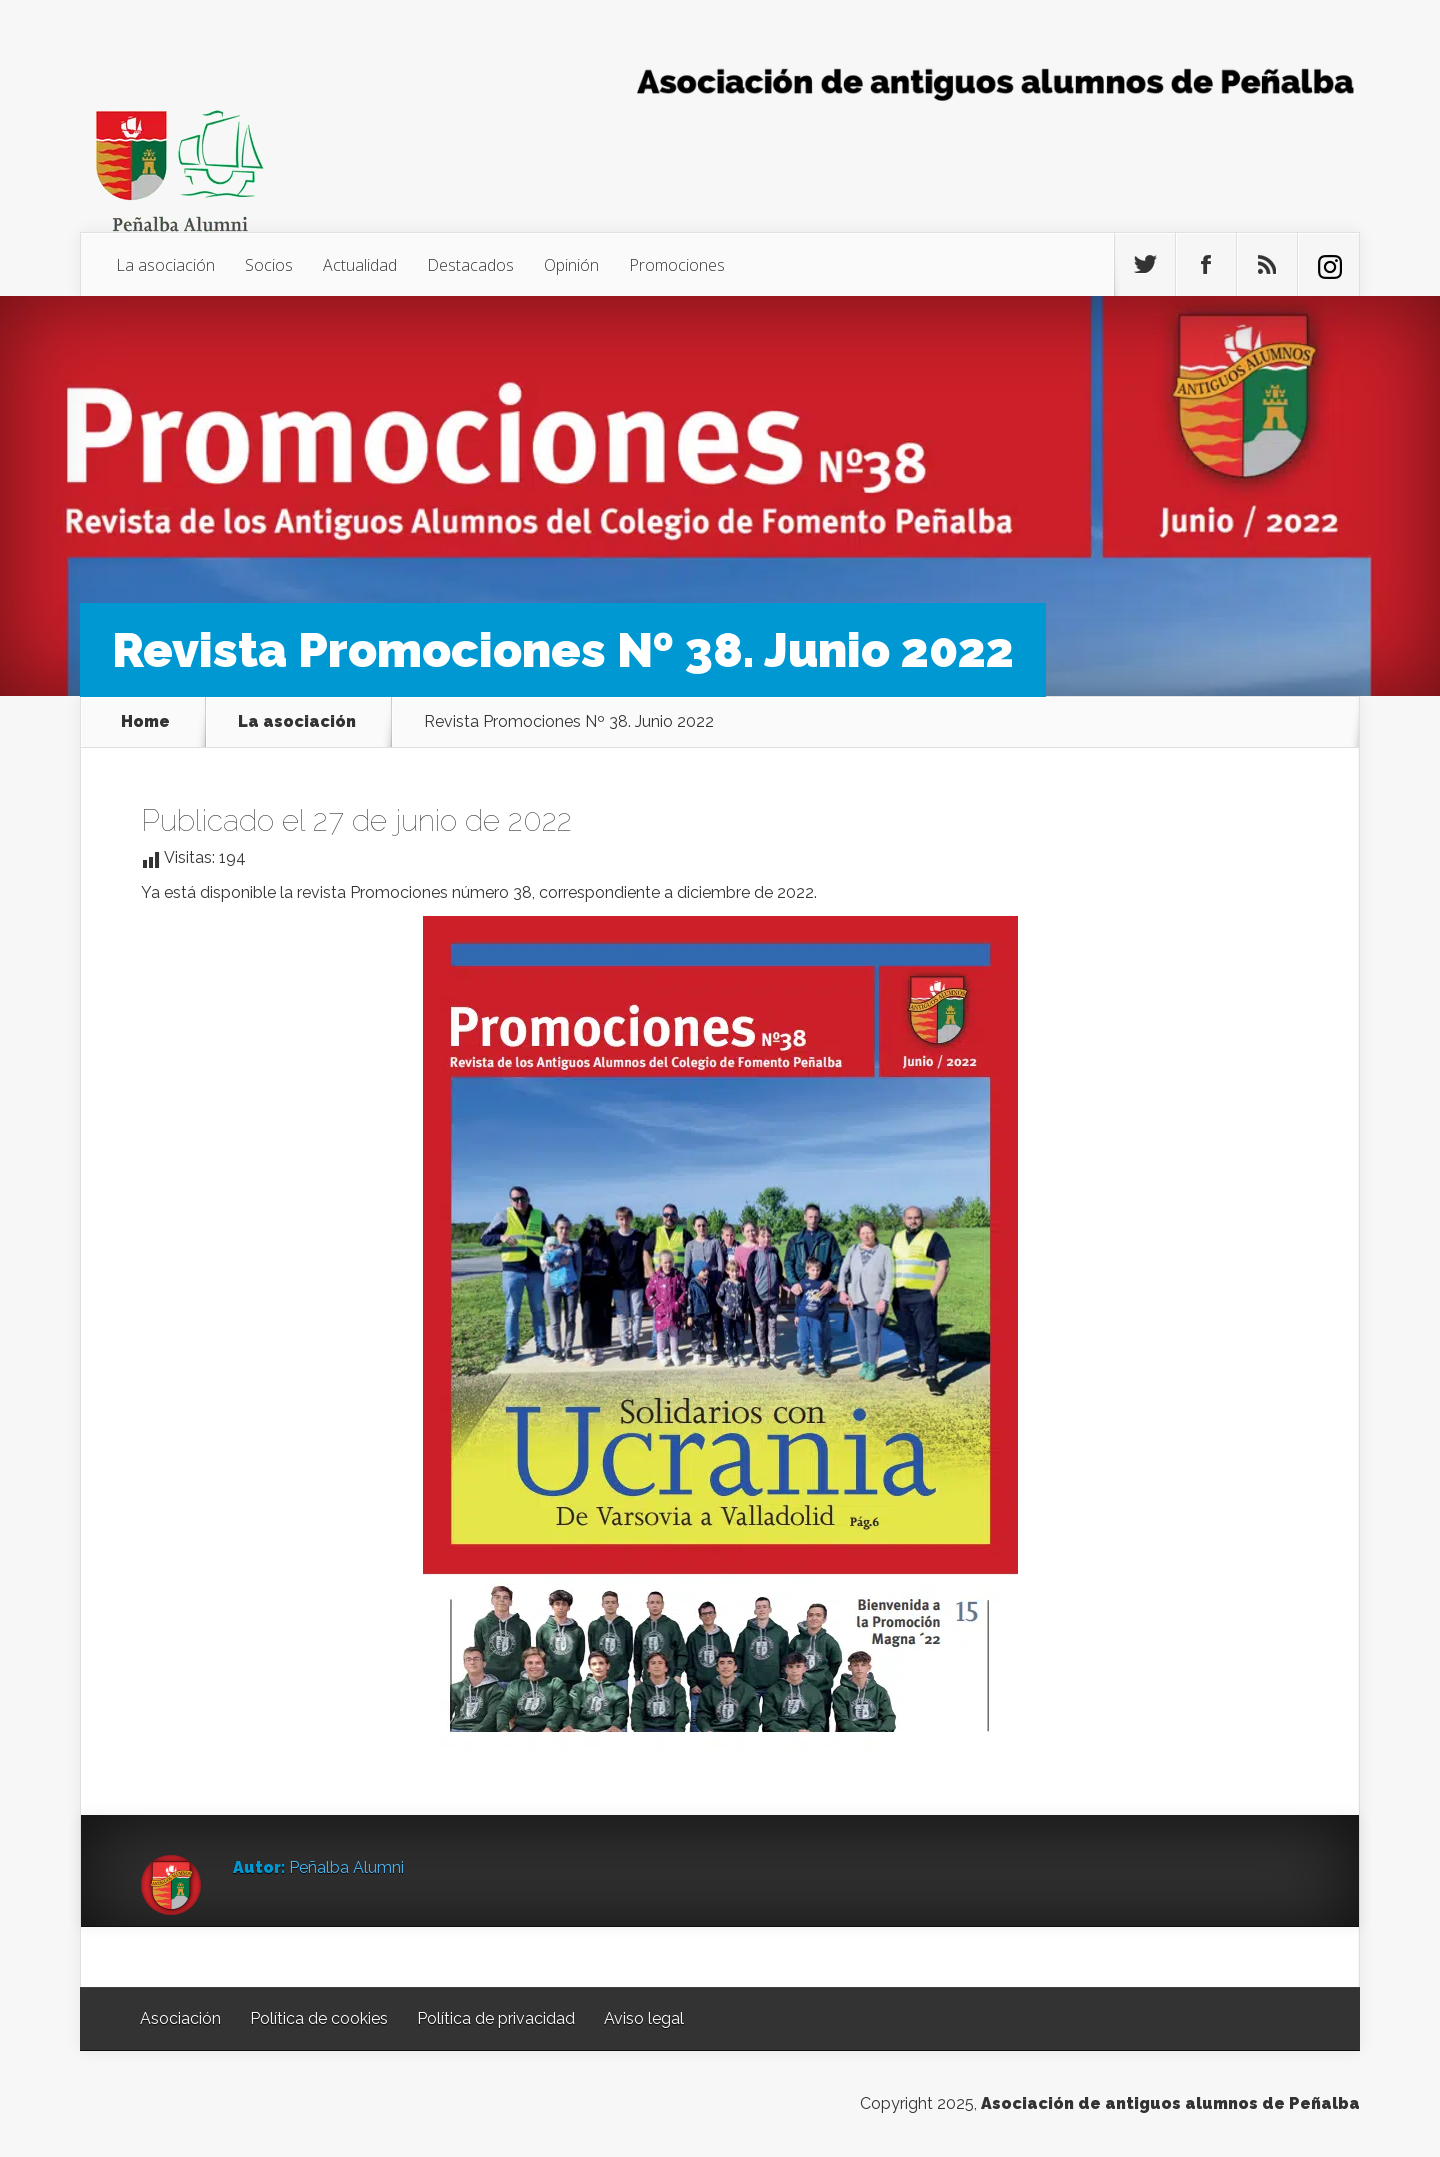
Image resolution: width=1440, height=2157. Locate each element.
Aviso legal (644, 2018)
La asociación (165, 265)
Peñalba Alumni (346, 1867)
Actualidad (360, 265)
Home (145, 722)
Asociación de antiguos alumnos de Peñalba (1170, 2103)
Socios (269, 265)
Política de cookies (319, 2018)
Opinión (571, 265)
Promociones (677, 265)
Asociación (180, 2018)
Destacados (470, 265)
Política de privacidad (496, 2018)
